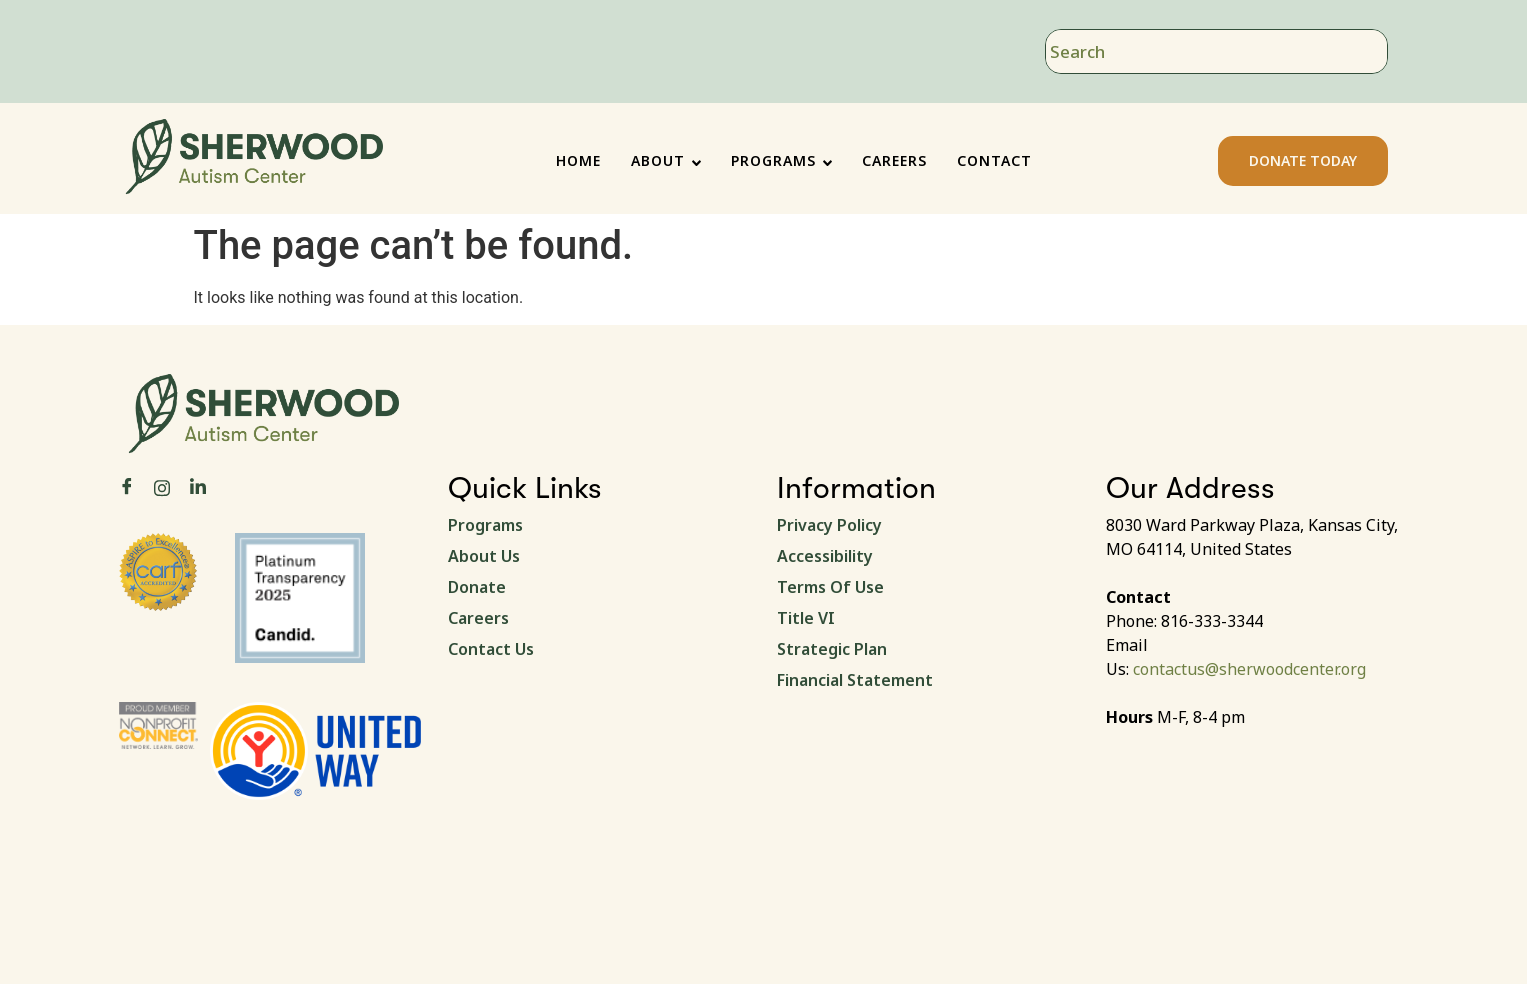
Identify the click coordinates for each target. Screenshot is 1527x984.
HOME (578, 160)
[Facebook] (127, 487)
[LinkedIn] (198, 487)
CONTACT (994, 160)
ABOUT (666, 160)
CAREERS (894, 160)
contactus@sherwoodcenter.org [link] (1249, 669)
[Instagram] (162, 486)
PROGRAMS (781, 160)
